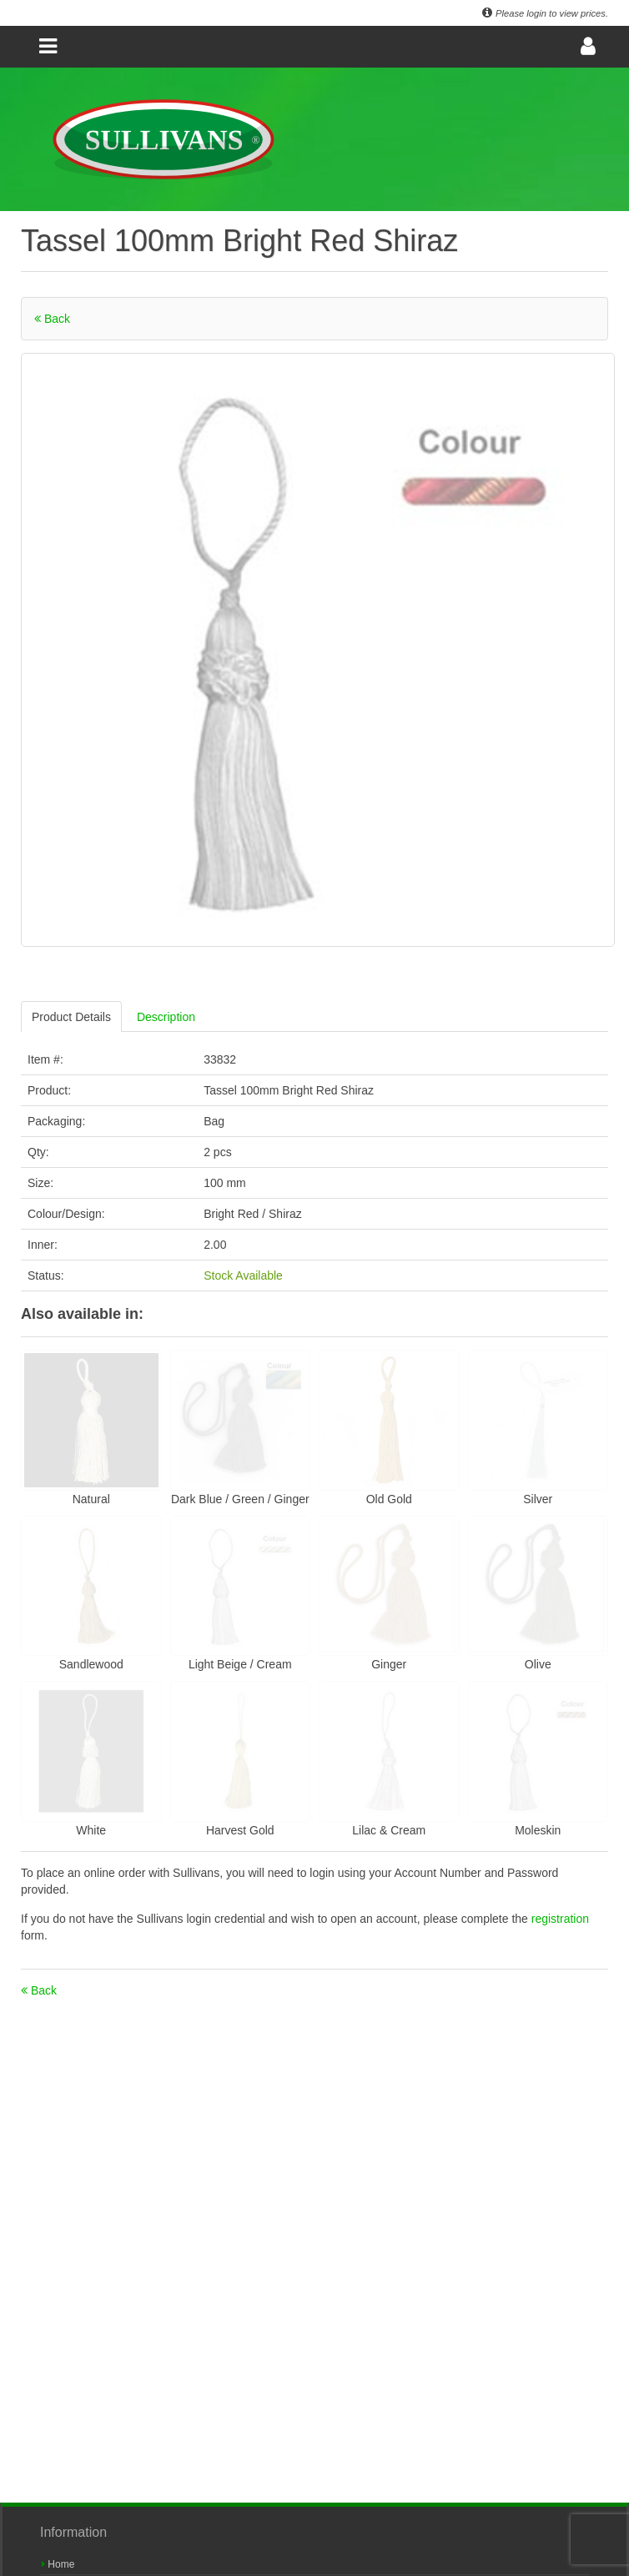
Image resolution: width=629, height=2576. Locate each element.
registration (560, 1918)
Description (166, 1017)
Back (52, 318)
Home (58, 2564)
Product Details (71, 1017)
